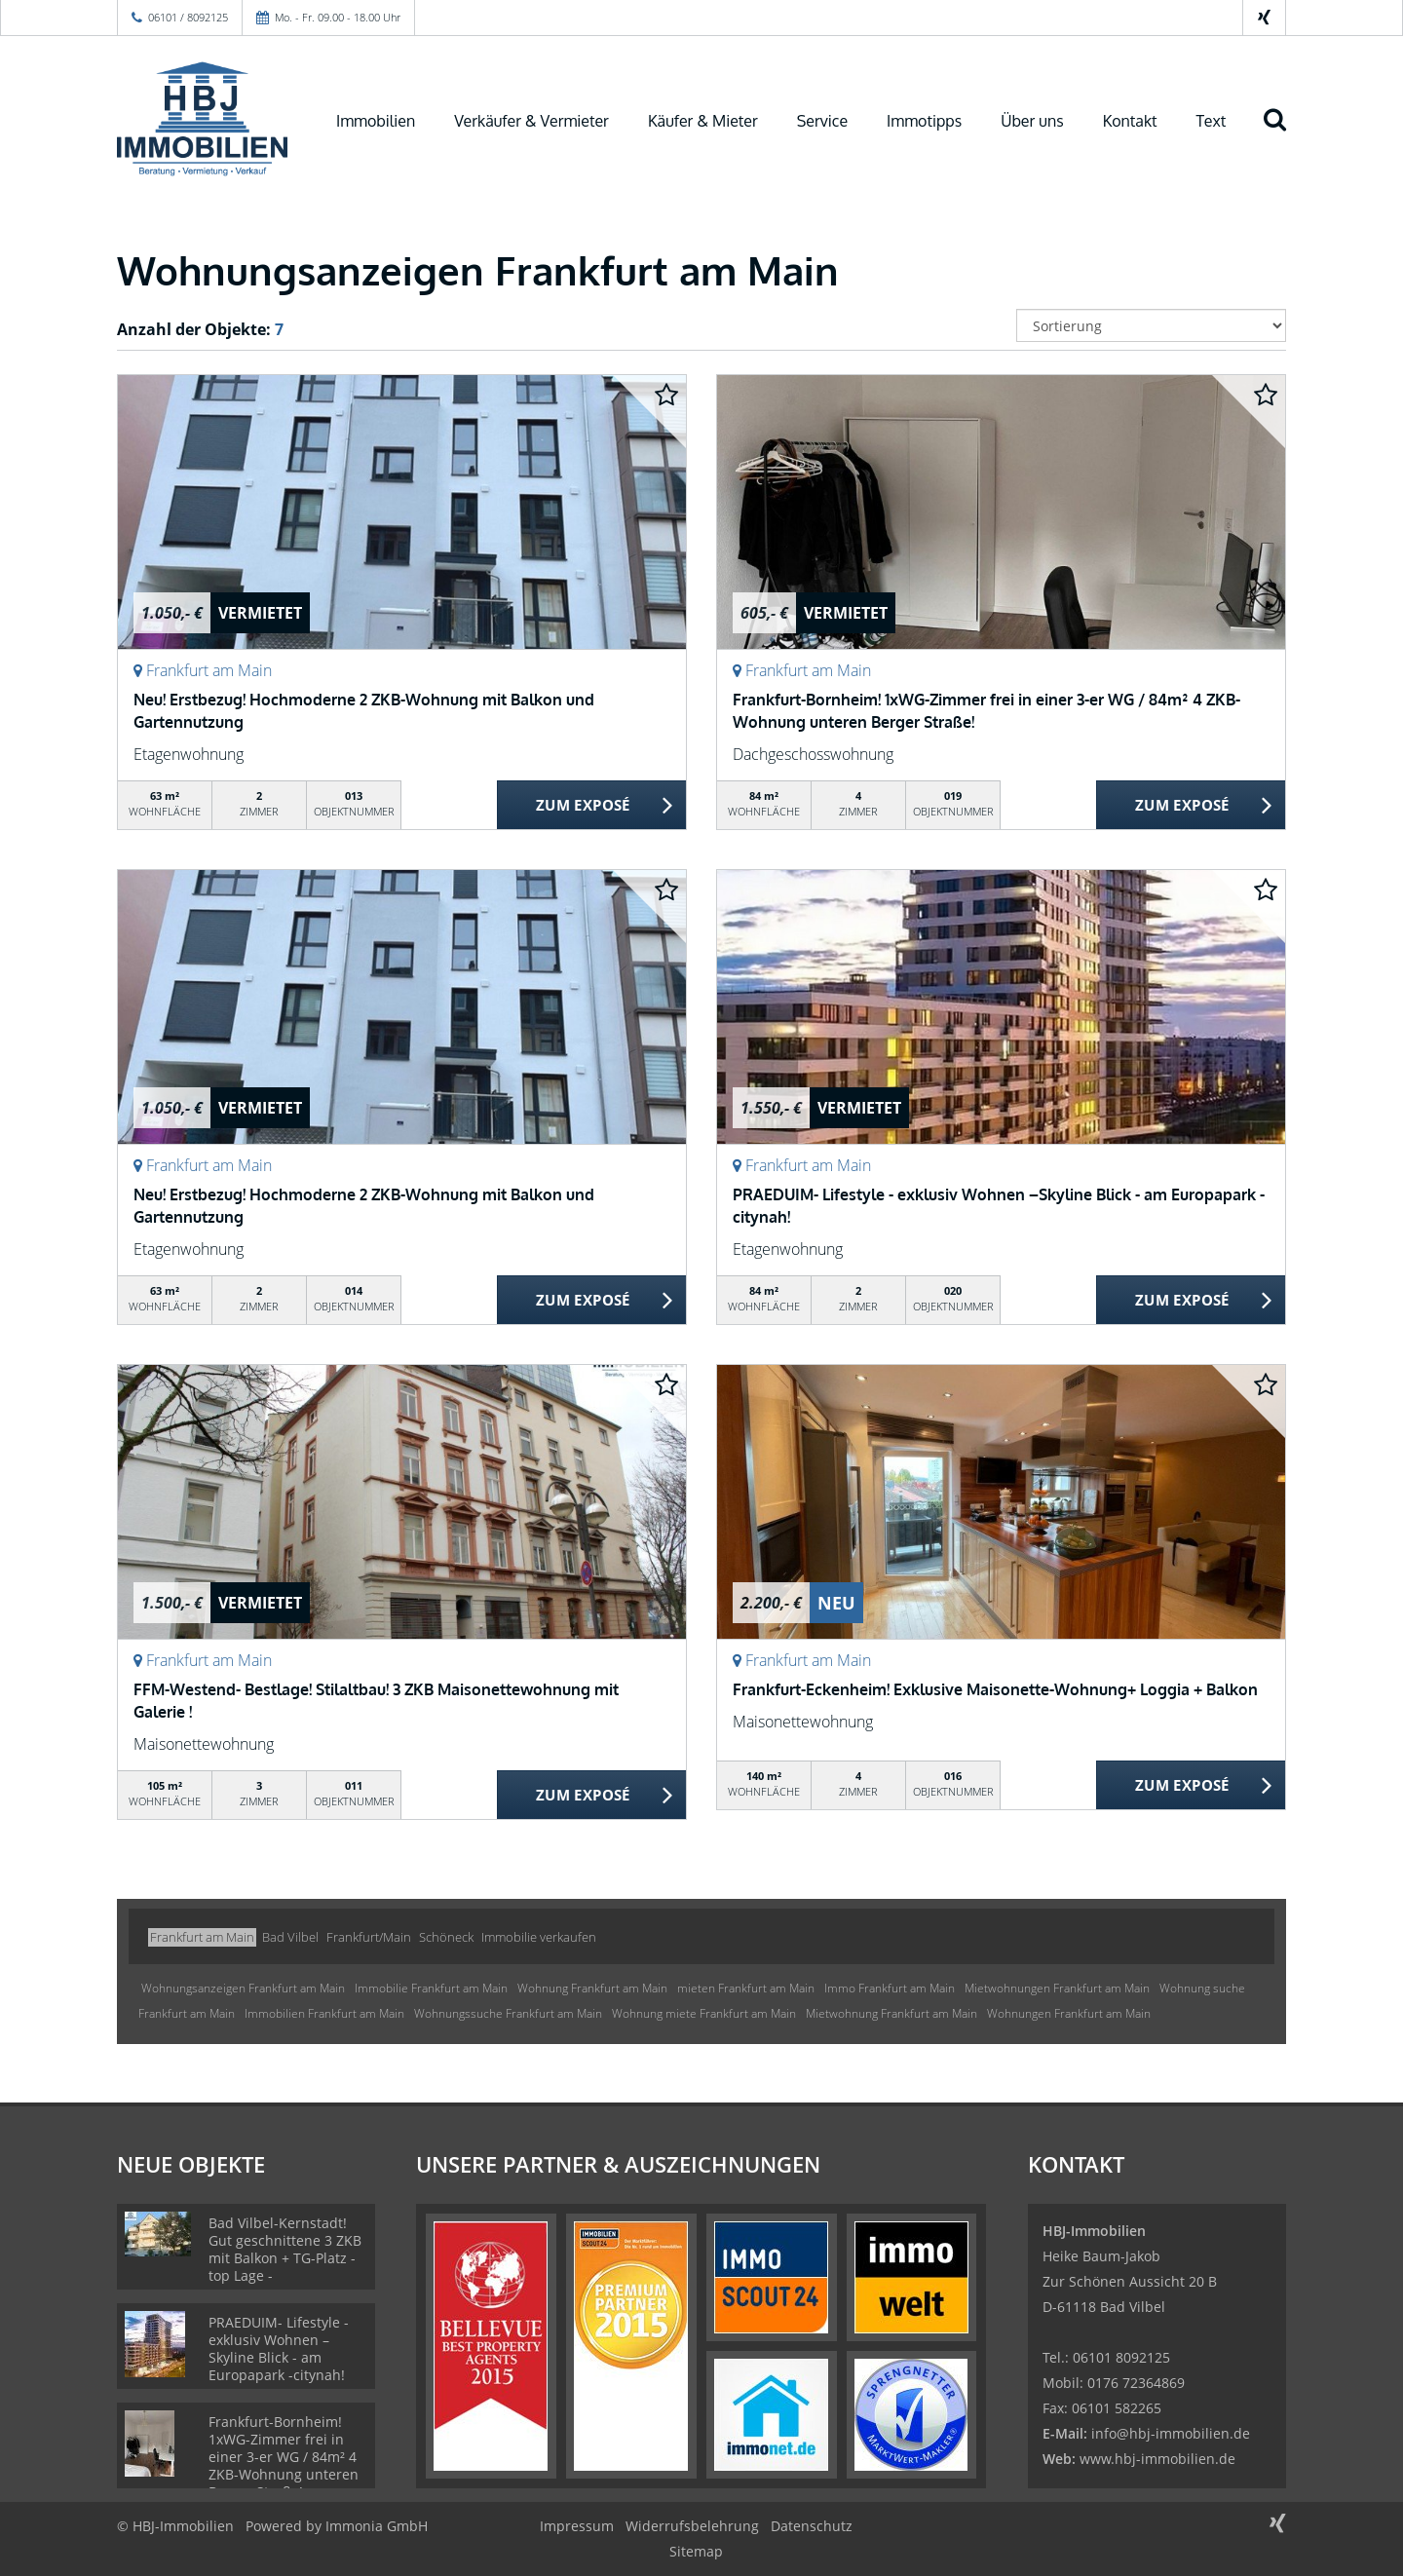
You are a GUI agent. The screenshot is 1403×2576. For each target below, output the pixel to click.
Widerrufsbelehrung (692, 2526)
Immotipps (924, 121)
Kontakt (1130, 121)
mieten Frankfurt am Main (746, 1988)
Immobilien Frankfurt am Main (324, 2013)
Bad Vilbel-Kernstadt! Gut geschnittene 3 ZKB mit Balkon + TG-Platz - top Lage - (285, 2249)
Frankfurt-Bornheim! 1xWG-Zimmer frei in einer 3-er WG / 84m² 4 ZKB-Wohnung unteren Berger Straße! (284, 2456)
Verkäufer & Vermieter (531, 121)
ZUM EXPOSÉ (583, 805)
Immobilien (375, 121)
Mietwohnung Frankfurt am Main (891, 2013)
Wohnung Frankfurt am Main (592, 1988)
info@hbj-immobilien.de (1170, 2433)
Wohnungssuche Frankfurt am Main (508, 2013)
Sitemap (696, 2551)
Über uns (1032, 121)
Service (822, 121)
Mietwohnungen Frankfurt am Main (1057, 1988)
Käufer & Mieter (703, 121)
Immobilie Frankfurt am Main (431, 1988)
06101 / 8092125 (188, 17)
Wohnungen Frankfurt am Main (1069, 2013)
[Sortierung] (1151, 325)
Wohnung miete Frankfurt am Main (704, 2013)
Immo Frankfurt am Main (889, 1988)
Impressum (577, 2526)
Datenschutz (812, 2526)
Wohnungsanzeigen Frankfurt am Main (243, 1988)
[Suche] (1283, 133)
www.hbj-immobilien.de (1157, 2458)
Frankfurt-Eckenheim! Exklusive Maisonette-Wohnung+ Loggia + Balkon (995, 1689)
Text (1211, 121)
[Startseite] (202, 119)
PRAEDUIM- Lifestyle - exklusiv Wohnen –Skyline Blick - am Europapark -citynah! (279, 2348)
